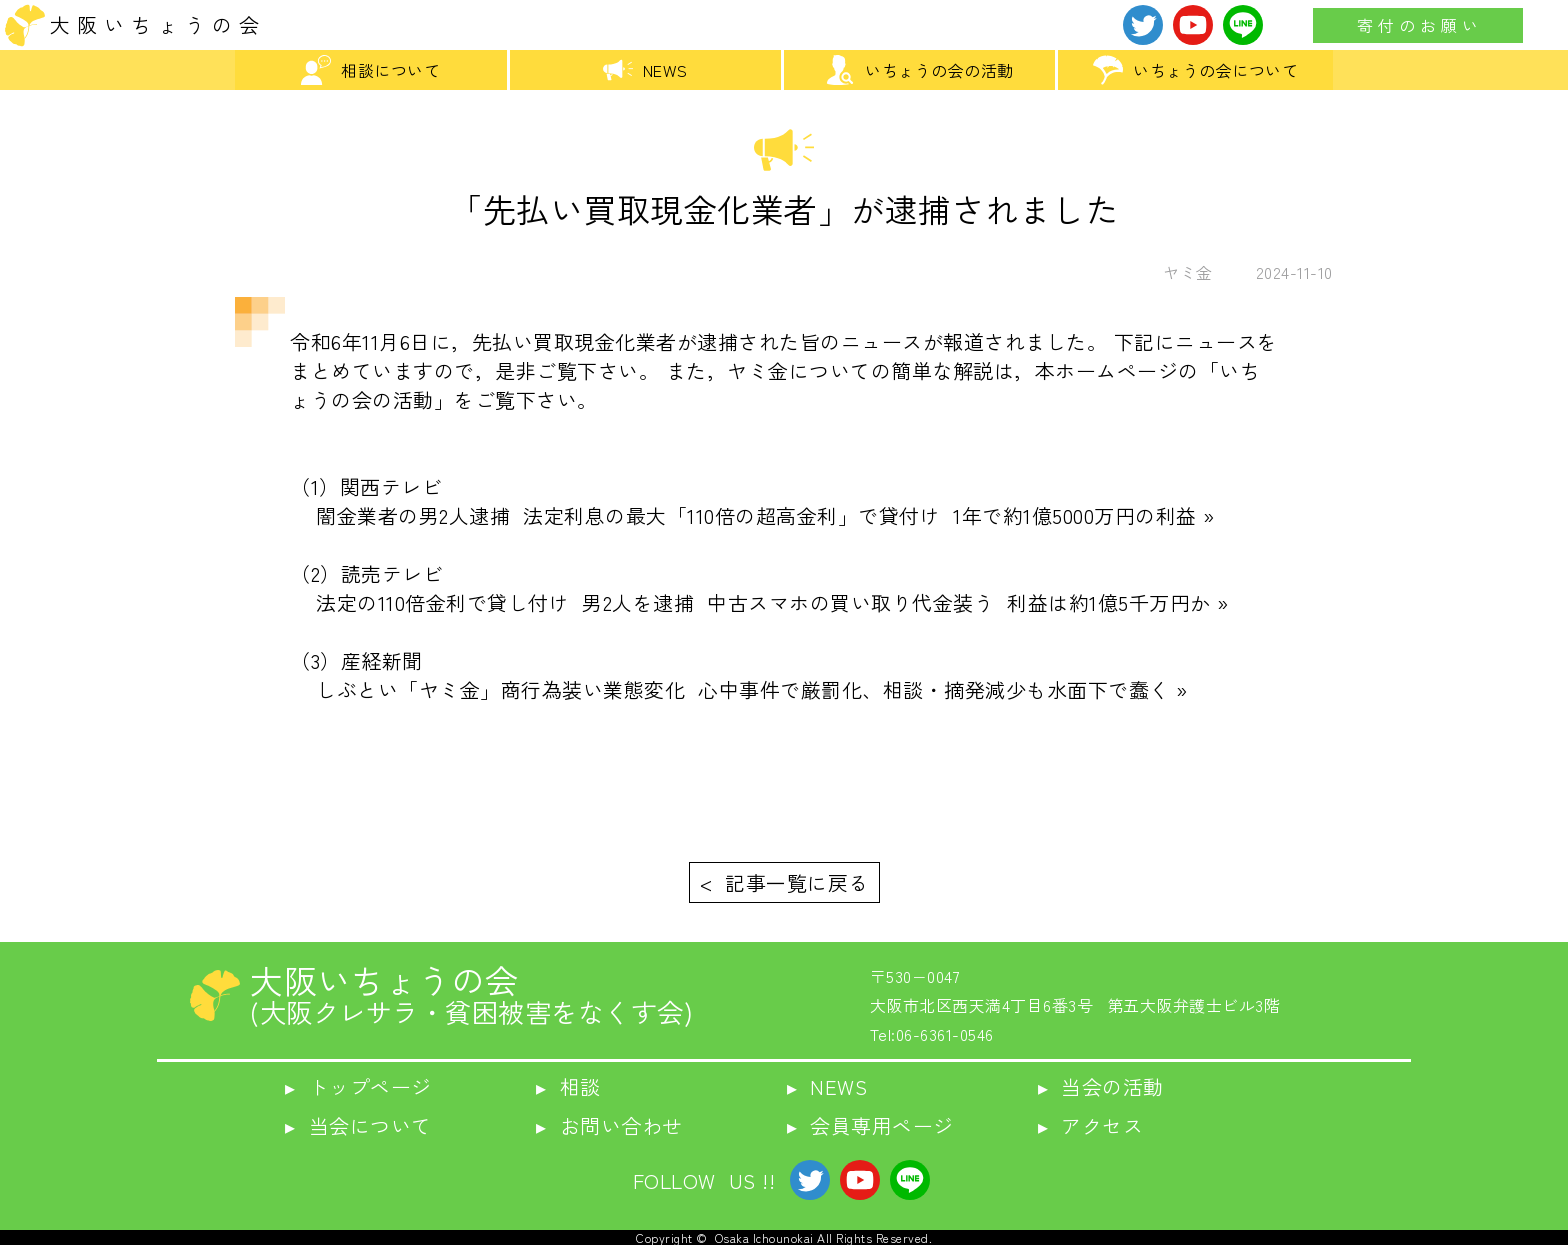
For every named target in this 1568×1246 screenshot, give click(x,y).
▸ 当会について (358, 1125)
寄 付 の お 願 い (1418, 25)
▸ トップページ (358, 1086)
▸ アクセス (1091, 1125)
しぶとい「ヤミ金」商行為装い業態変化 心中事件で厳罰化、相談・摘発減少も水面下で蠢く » (739, 689)
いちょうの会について (1195, 70)
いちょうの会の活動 (919, 70)
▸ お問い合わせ (609, 1125)
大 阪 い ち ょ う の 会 (155, 24)
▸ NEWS (827, 1086)
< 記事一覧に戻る (784, 882)
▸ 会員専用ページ (870, 1125)
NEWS (645, 70)
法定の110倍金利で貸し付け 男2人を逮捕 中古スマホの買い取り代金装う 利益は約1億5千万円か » (759, 602)
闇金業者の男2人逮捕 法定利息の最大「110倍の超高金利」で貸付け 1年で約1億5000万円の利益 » (752, 515)
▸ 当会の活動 (1101, 1086)
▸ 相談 (568, 1086)
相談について (370, 70)
